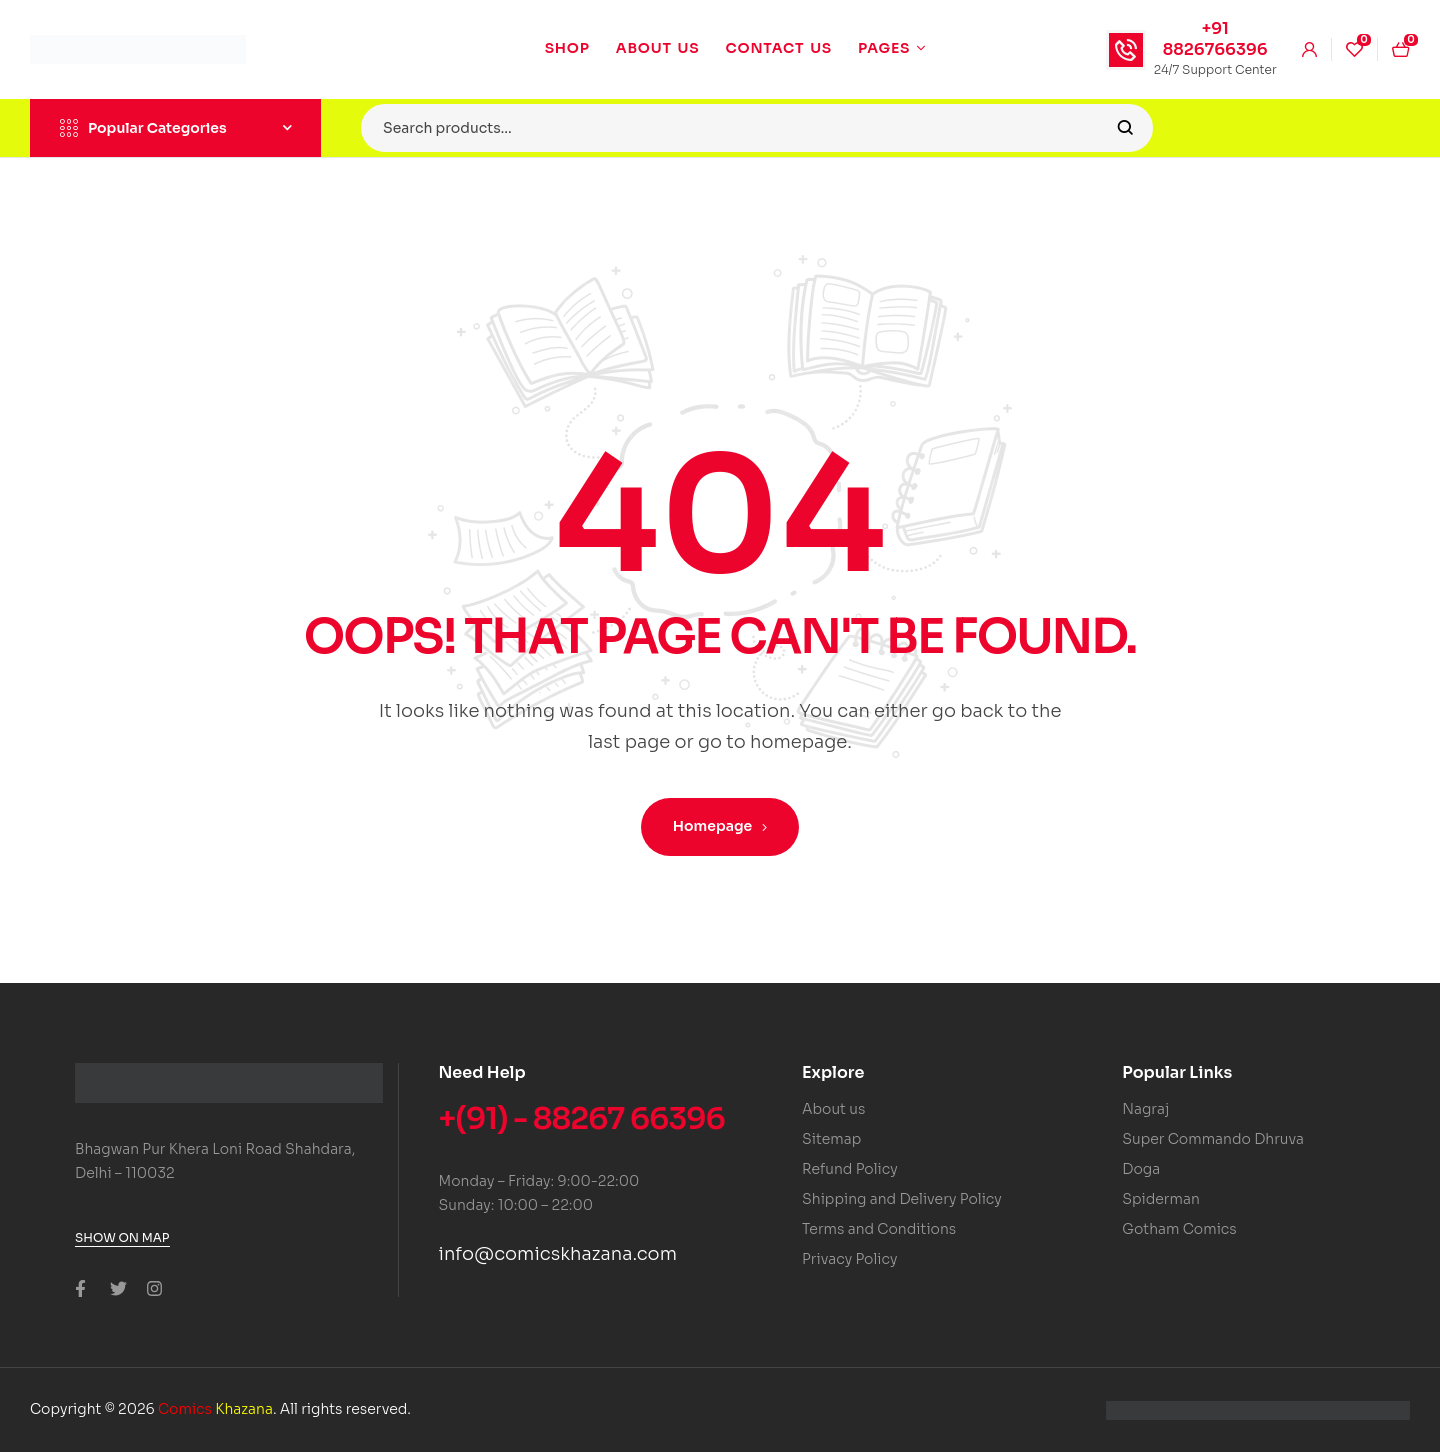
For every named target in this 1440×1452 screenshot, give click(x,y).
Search (1125, 128)
